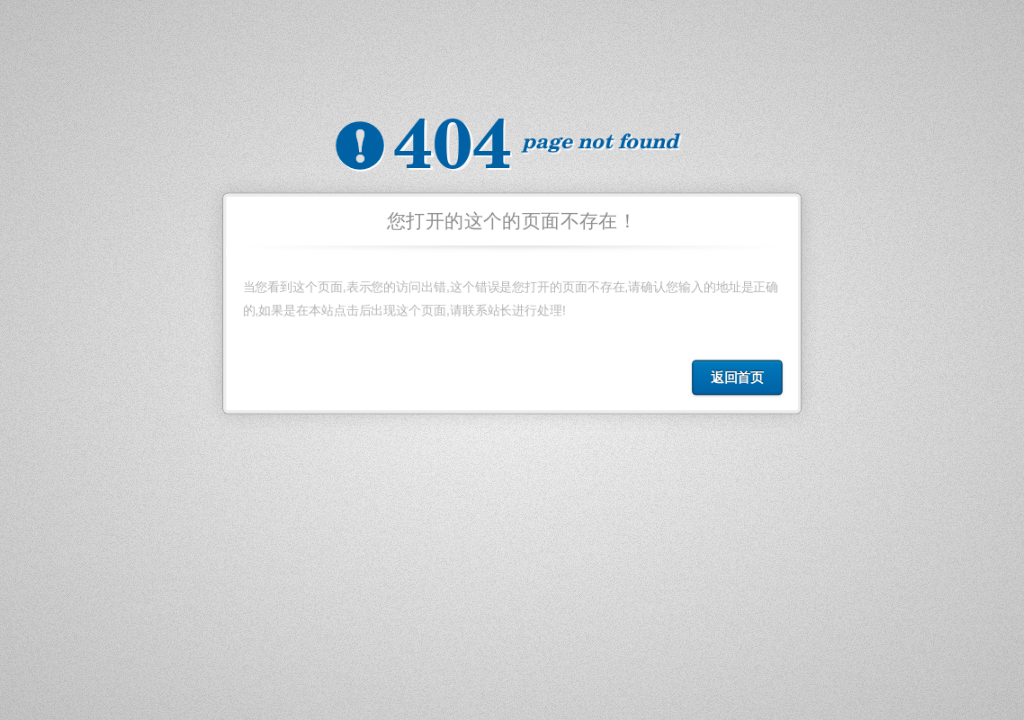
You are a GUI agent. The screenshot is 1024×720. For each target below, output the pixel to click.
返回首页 (741, 381)
